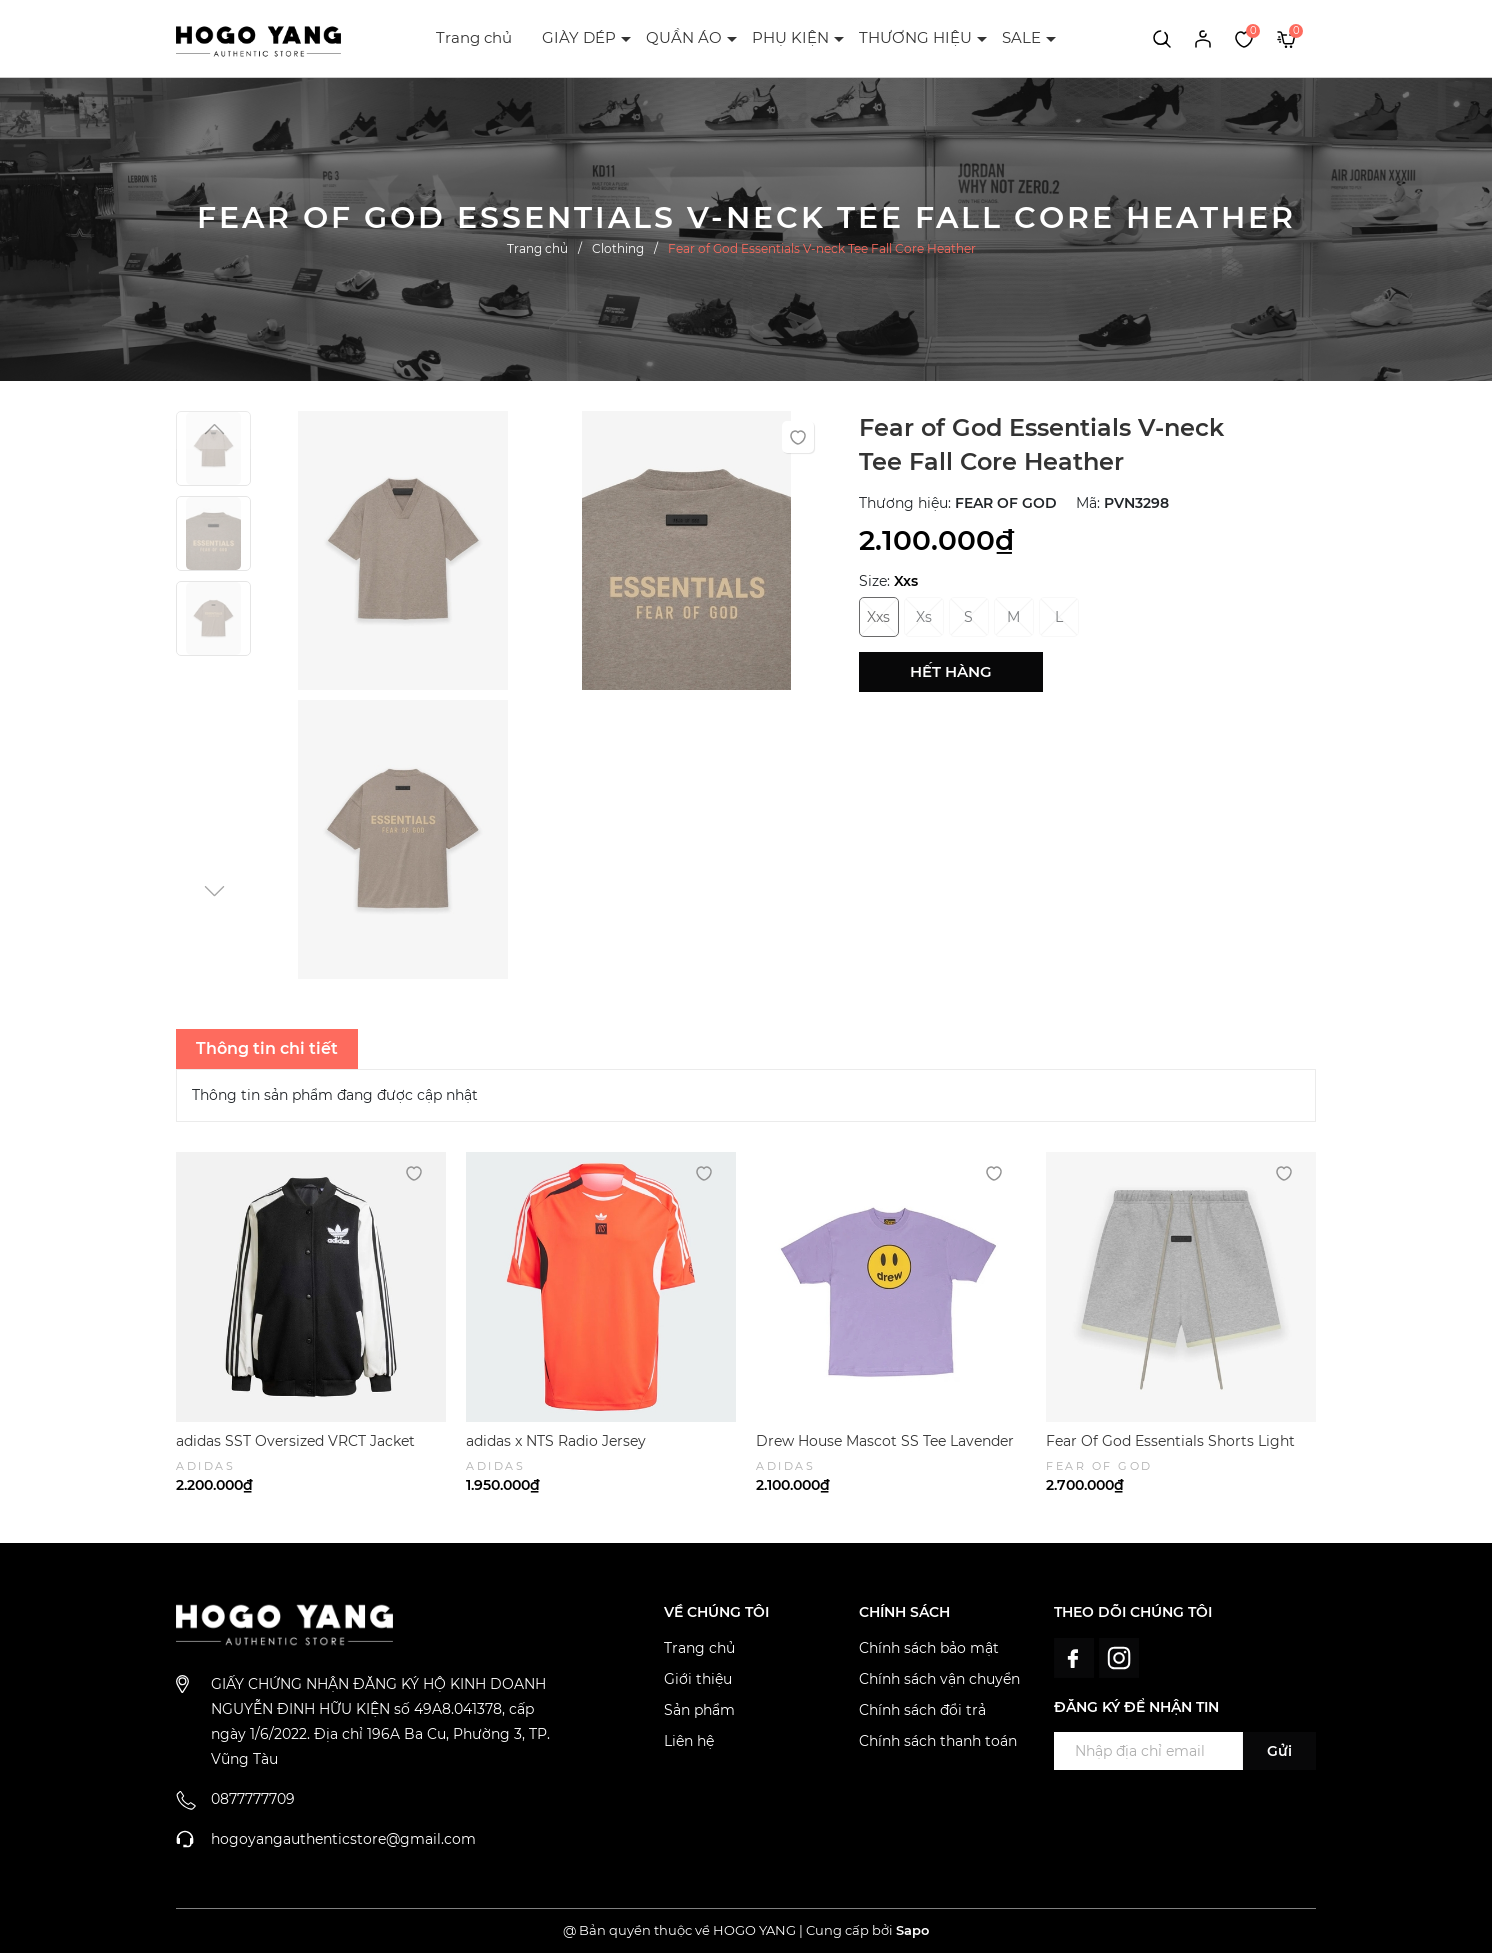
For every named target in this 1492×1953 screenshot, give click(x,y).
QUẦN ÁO (684, 37)
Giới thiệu (698, 1679)
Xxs (878, 617)
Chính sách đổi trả (922, 1710)
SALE (1021, 37)
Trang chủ (474, 37)
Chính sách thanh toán (938, 1741)
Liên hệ (689, 1741)
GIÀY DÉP (579, 37)
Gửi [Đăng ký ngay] (1279, 1751)
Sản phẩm (699, 1710)
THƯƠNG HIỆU (915, 37)
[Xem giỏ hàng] (1286, 38)
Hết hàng (951, 671)
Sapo (912, 1930)
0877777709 (253, 1799)
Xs (924, 617)
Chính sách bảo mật (929, 1648)
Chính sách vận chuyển (939, 1679)
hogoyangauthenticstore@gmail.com (343, 1839)
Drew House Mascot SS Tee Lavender (885, 1441)
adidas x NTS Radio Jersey (556, 1441)
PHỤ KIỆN (790, 37)
